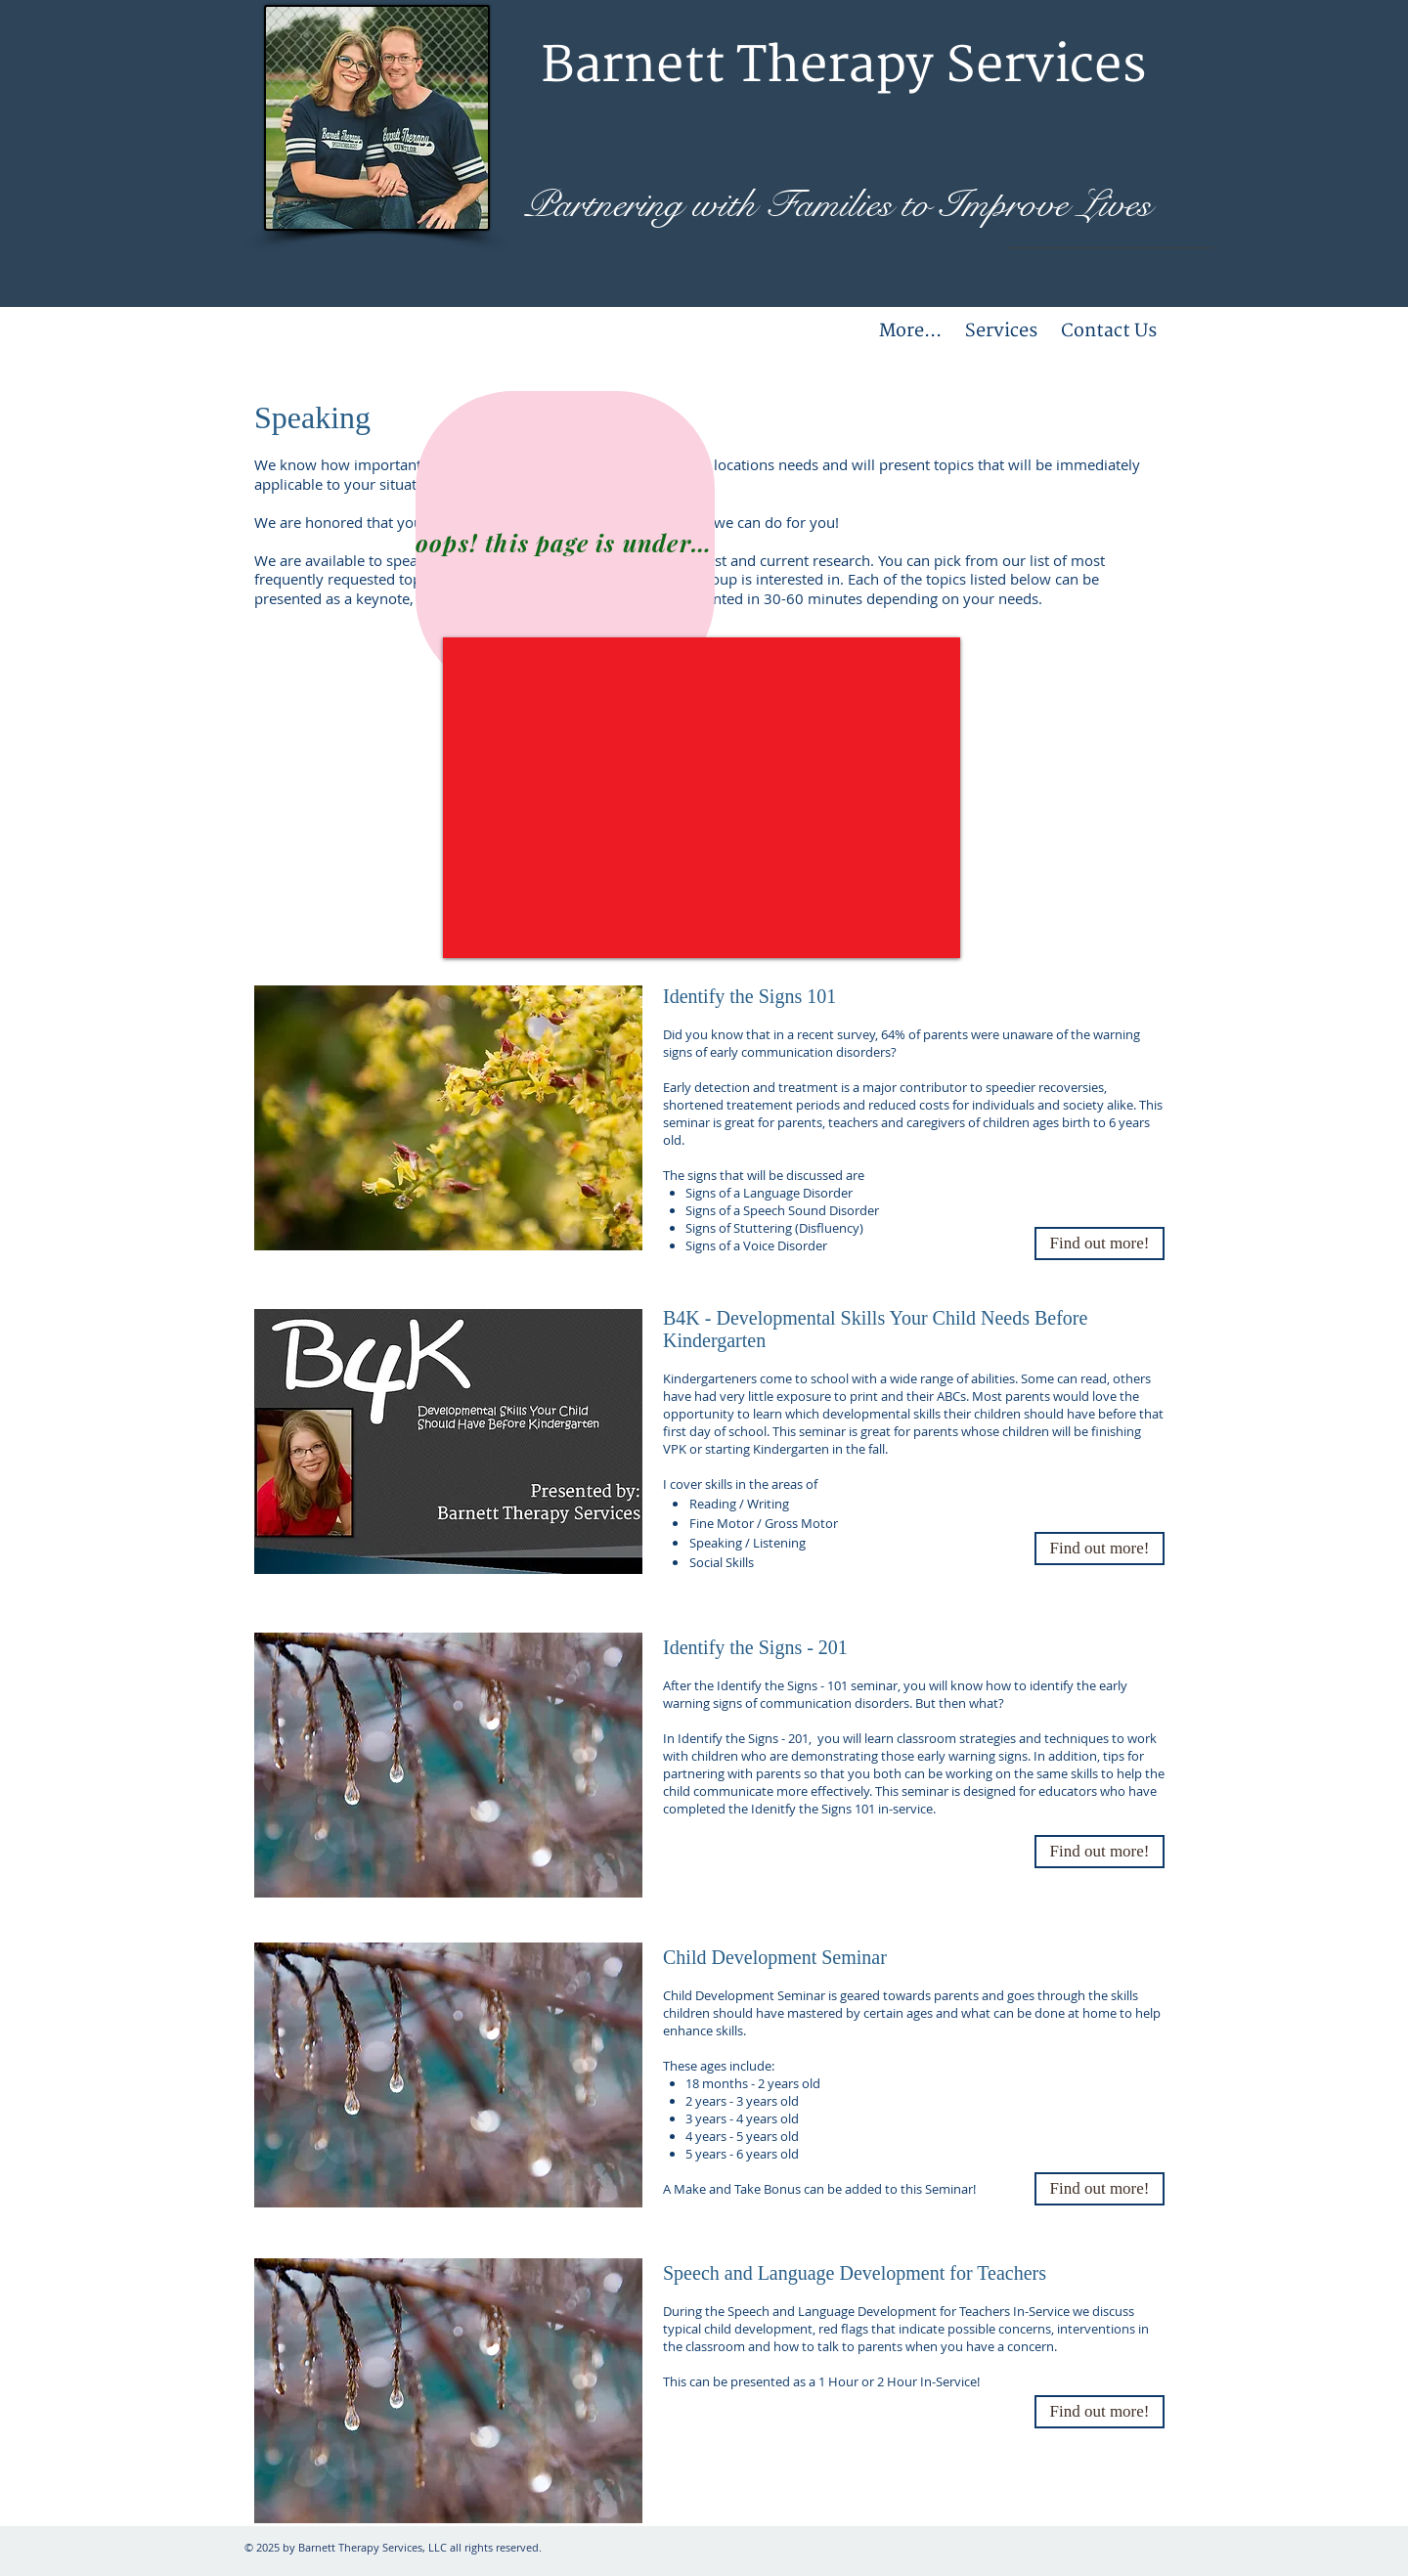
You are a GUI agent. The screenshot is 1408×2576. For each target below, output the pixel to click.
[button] (1099, 1243)
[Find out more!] (1099, 2188)
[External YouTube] (701, 797)
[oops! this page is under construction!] (565, 542)
